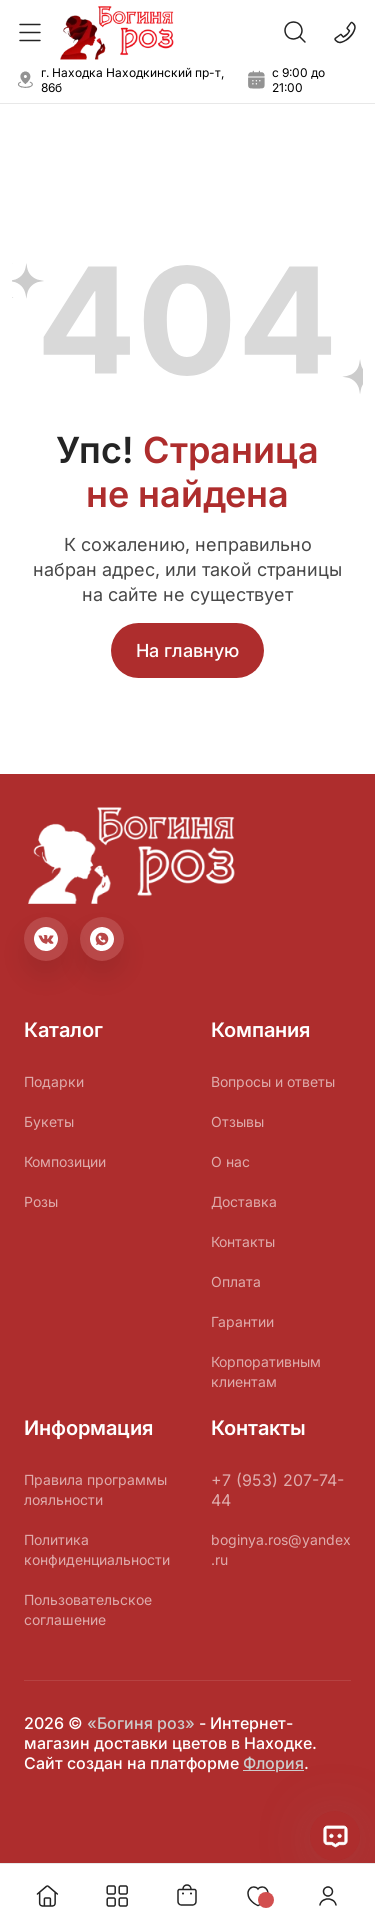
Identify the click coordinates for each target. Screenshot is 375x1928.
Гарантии (242, 1321)
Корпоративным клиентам (266, 1371)
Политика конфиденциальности (97, 1549)
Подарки (54, 1081)
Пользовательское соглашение (88, 1609)
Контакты (243, 1241)
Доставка (244, 1201)
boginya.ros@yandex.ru (281, 1549)
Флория (273, 1763)
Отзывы (237, 1121)
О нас (230, 1161)
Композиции (65, 1161)
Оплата (236, 1281)
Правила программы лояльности (95, 1489)
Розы (41, 1201)
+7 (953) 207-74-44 (277, 1490)
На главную (187, 650)
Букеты (49, 1121)
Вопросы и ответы (273, 1081)
